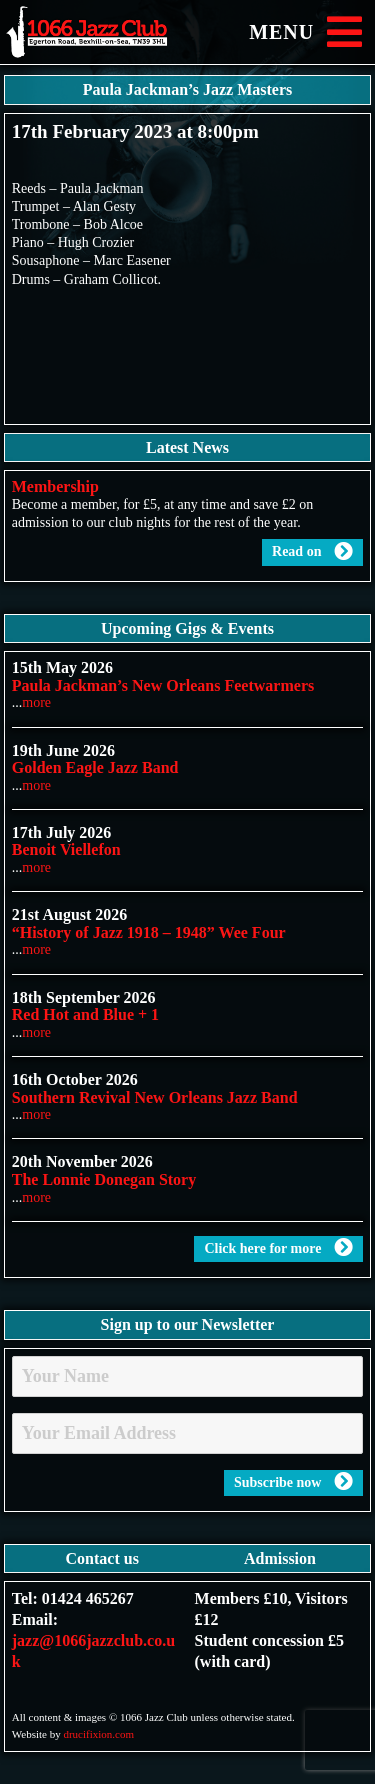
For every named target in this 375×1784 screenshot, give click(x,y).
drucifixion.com (98, 1734)
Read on (312, 552)
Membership (55, 486)
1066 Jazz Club (105, 32)
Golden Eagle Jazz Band (95, 767)
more (36, 702)
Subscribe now (293, 1482)
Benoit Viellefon (66, 849)
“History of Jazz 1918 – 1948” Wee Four (149, 932)
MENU (309, 32)
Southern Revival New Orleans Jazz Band (155, 1097)
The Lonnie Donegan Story (104, 1179)
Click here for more (278, 1248)
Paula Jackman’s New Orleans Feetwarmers (163, 685)
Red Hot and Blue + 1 (85, 1014)
